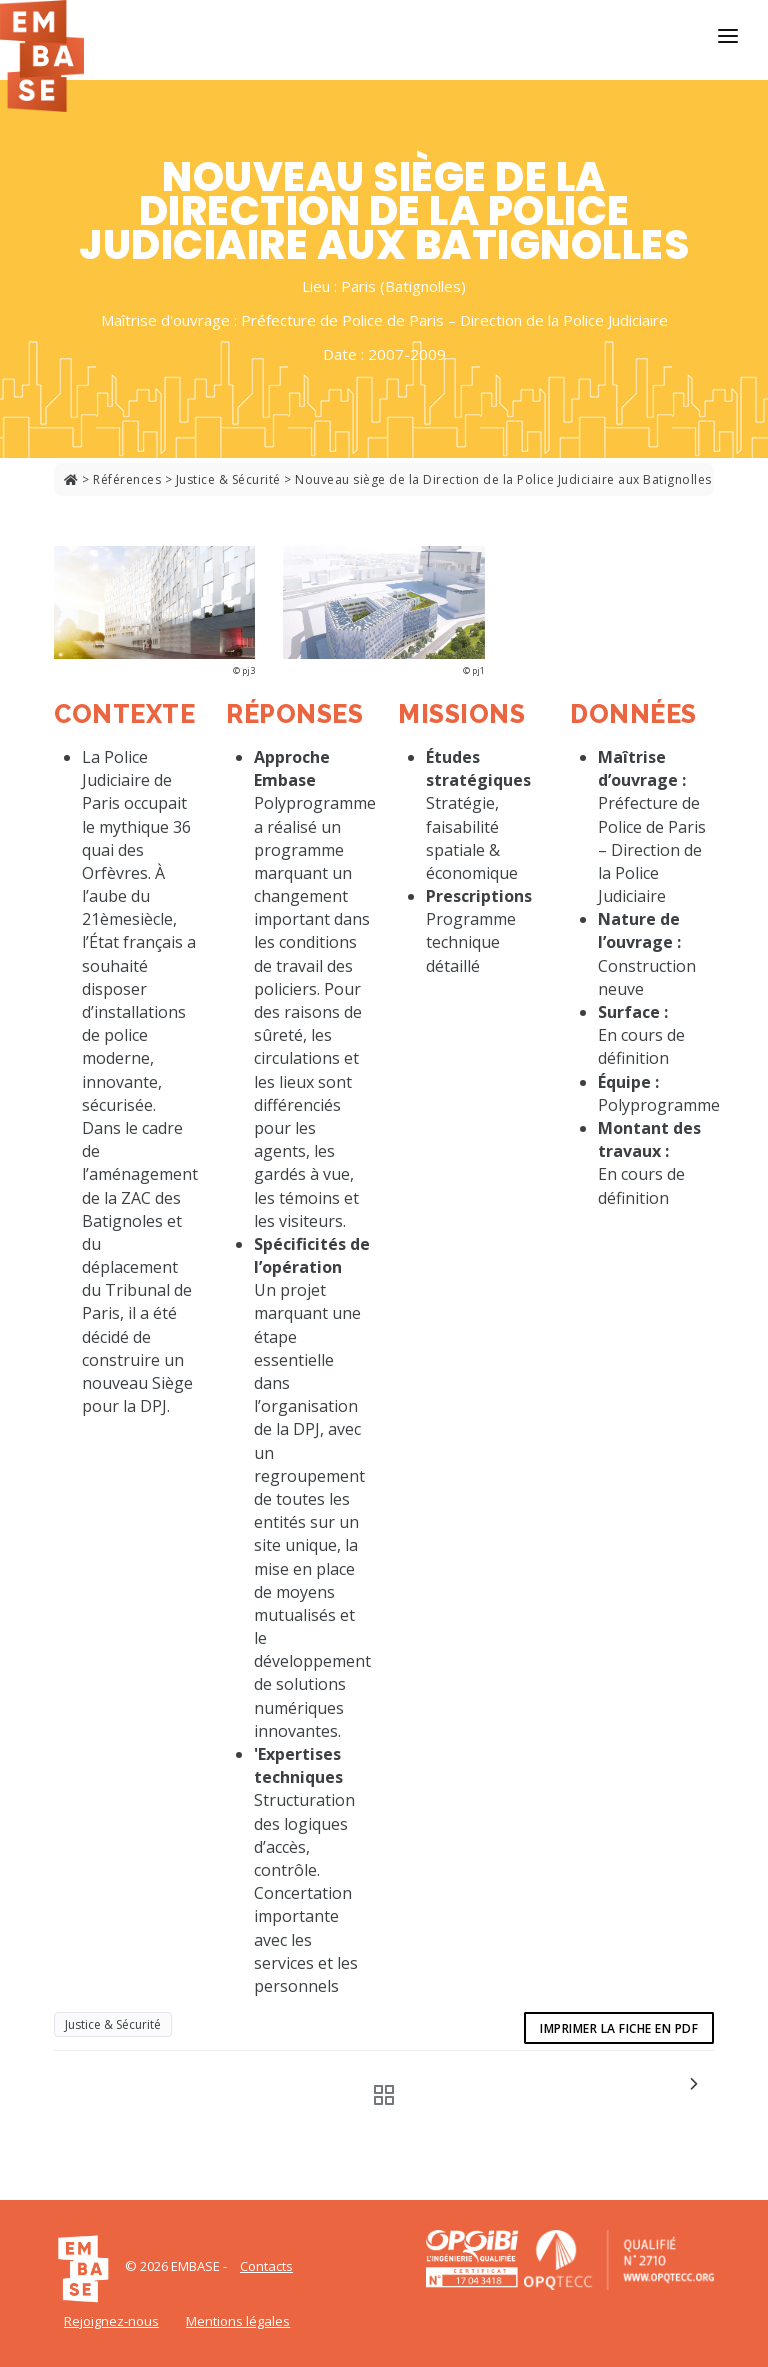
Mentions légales (238, 2321)
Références (127, 479)
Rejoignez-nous (111, 2321)
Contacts (266, 2266)
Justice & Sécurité (228, 479)
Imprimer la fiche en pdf (619, 2028)
